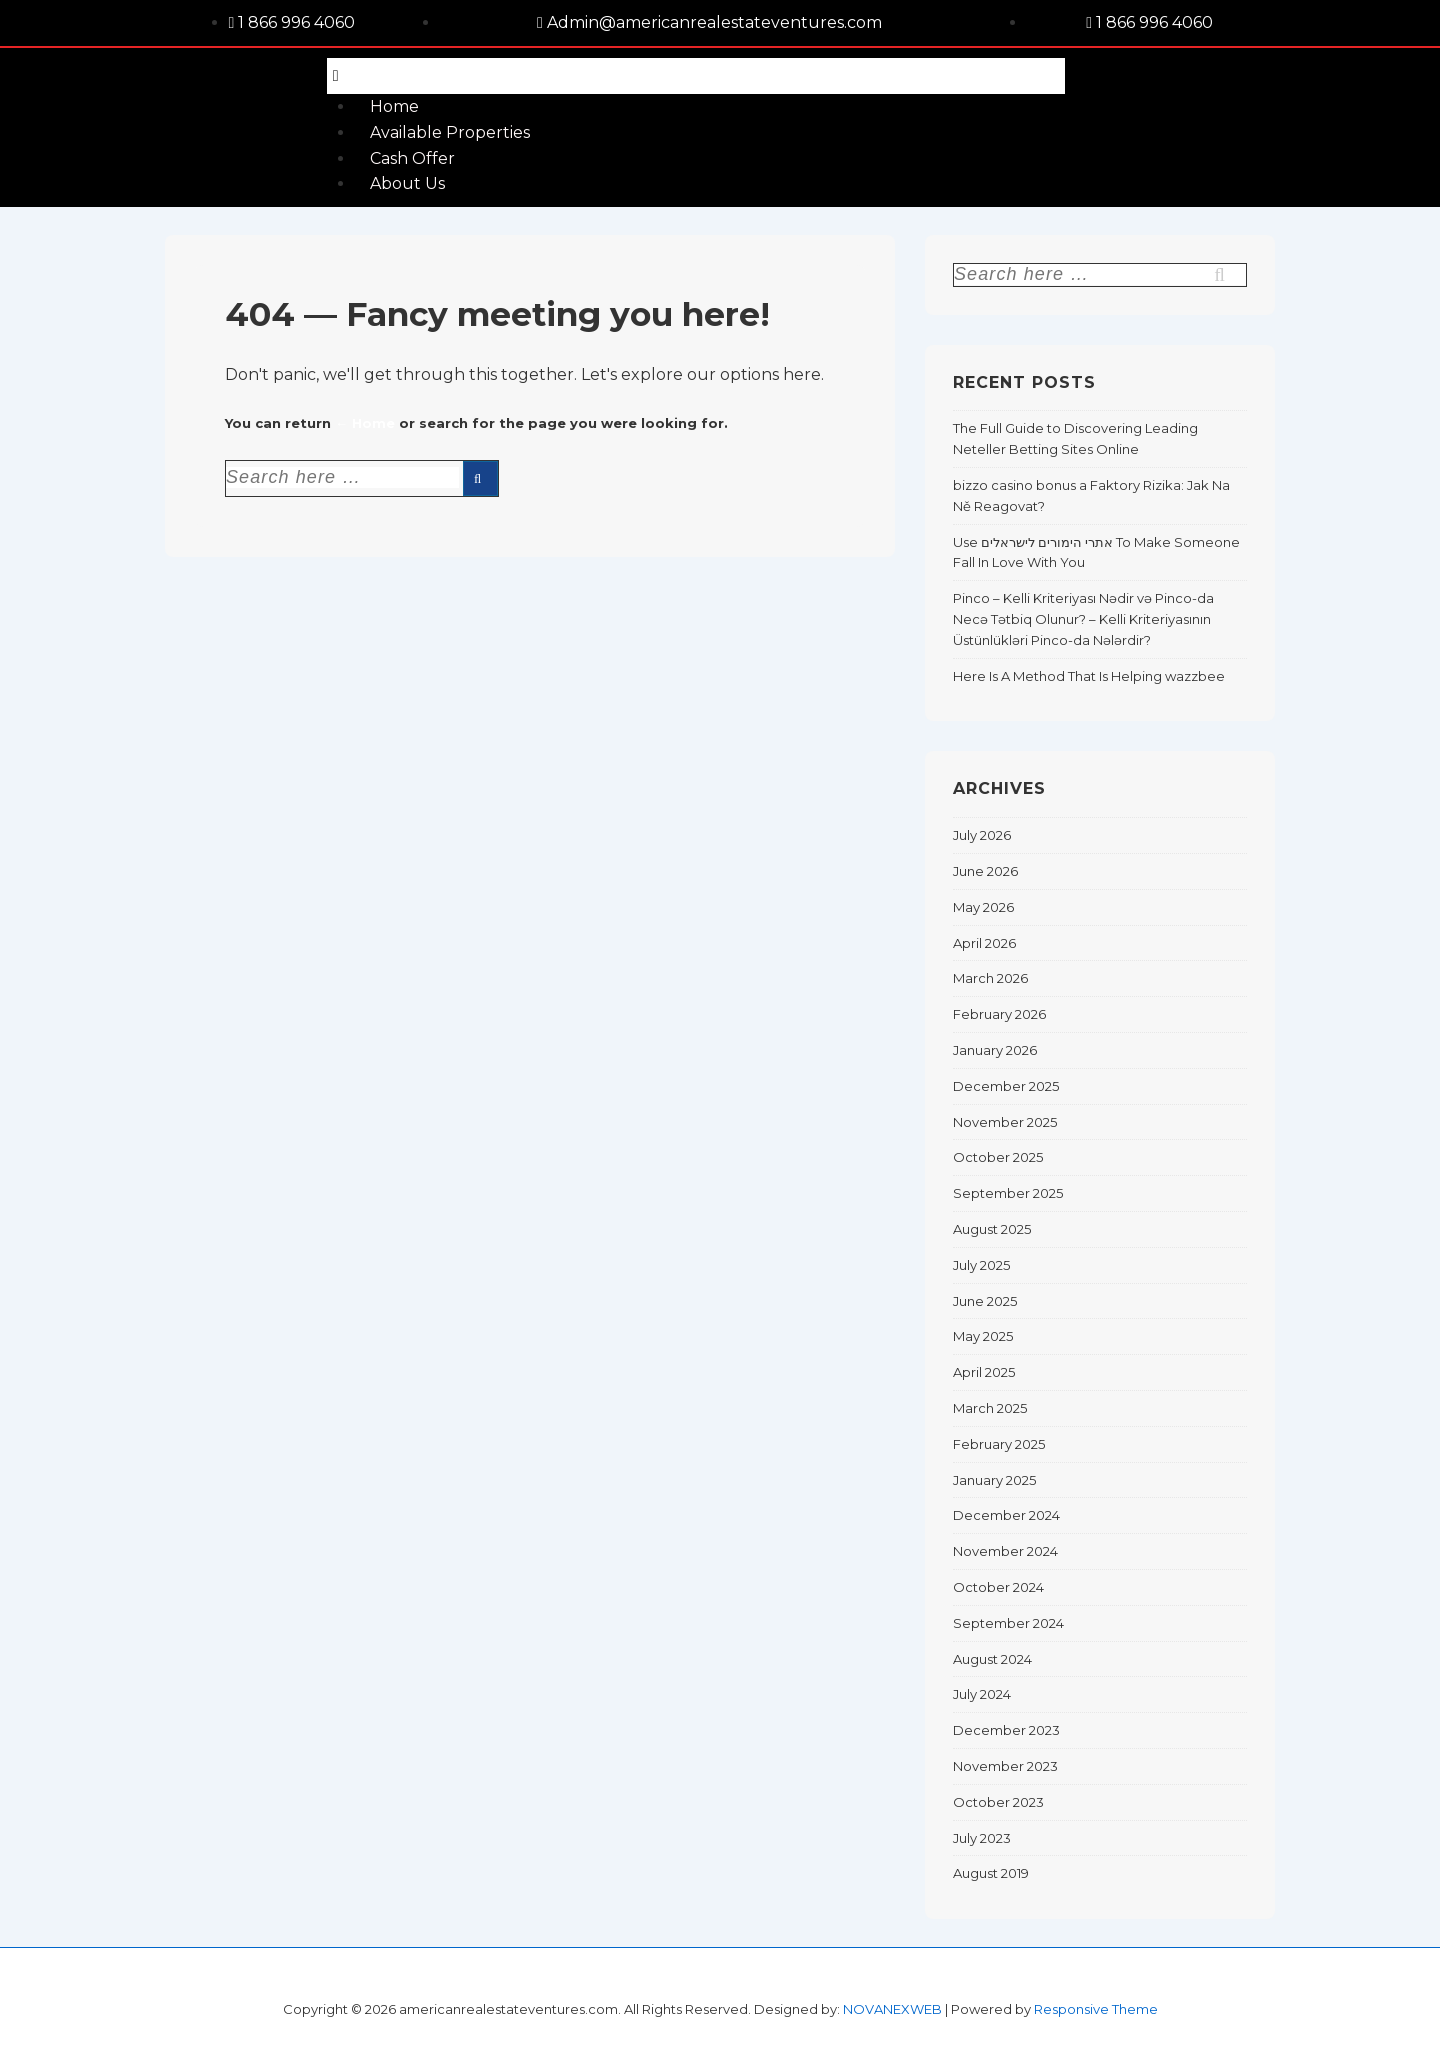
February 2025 (999, 1444)
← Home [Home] (365, 423)
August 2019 (991, 1873)
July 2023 (982, 1838)
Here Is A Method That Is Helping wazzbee (1089, 676)
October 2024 (998, 1587)
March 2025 (990, 1408)
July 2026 (982, 835)
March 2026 (990, 978)
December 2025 (1006, 1086)
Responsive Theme (1096, 2009)
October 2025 (998, 1157)
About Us (407, 183)
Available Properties (450, 132)
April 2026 (984, 943)
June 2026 (985, 871)
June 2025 (985, 1301)
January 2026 (995, 1050)
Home (394, 106)
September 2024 (1008, 1623)
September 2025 (1008, 1193)
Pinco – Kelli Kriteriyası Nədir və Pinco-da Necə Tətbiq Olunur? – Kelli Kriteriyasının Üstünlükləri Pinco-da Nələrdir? (1083, 619)
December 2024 (1006, 1515)
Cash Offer (412, 158)
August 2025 (992, 1229)
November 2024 (1005, 1551)
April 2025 (984, 1372)
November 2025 (1005, 1122)
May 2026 (983, 907)
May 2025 (983, 1336)
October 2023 (998, 1802)
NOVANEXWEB (892, 2009)
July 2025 (981, 1265)
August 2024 (992, 1659)
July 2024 (982, 1694)
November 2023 (1005, 1766)
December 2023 (1006, 1730)
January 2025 (994, 1480)
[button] (696, 76)
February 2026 (999, 1014)
